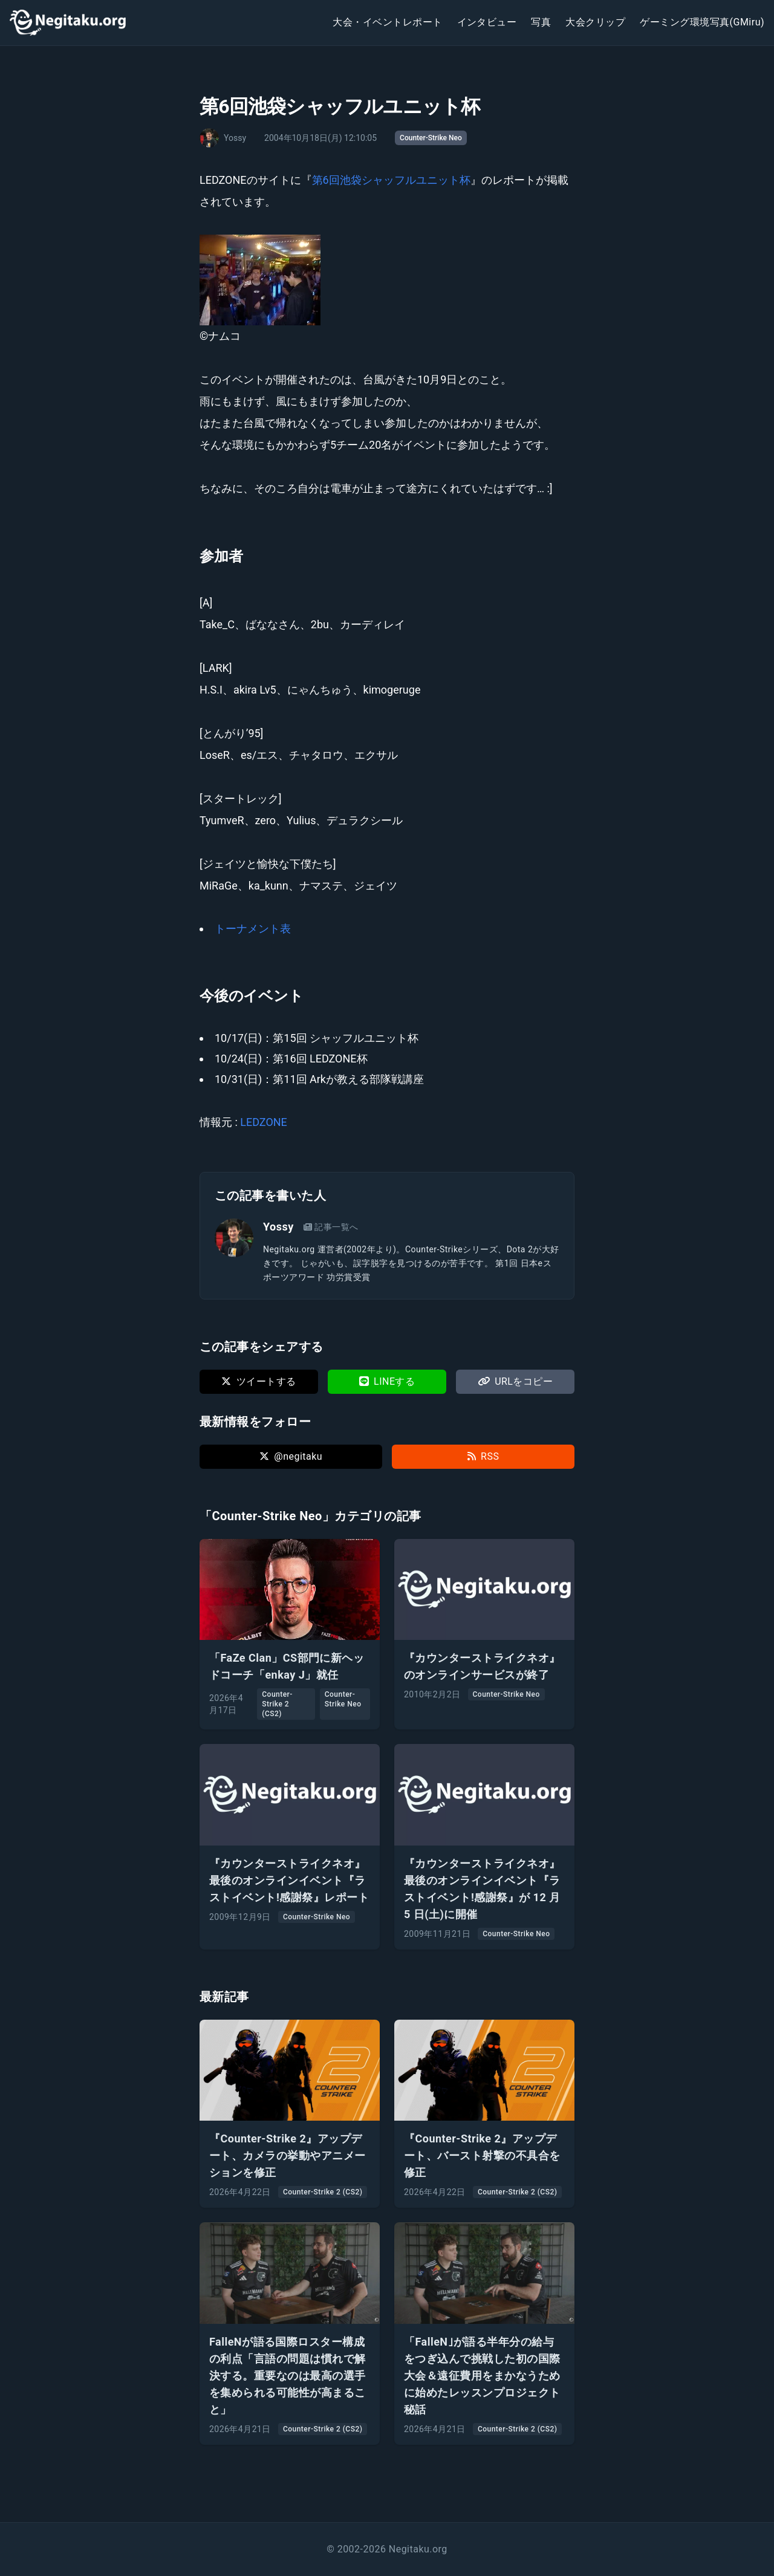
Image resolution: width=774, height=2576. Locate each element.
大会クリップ (595, 22)
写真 (541, 22)
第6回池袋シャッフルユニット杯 (391, 180)
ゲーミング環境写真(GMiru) (702, 22)
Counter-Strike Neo (431, 138)
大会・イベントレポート (387, 22)
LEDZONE (263, 1122)
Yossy (278, 1226)
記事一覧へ (331, 1227)
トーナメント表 (253, 928)
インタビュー (487, 22)
